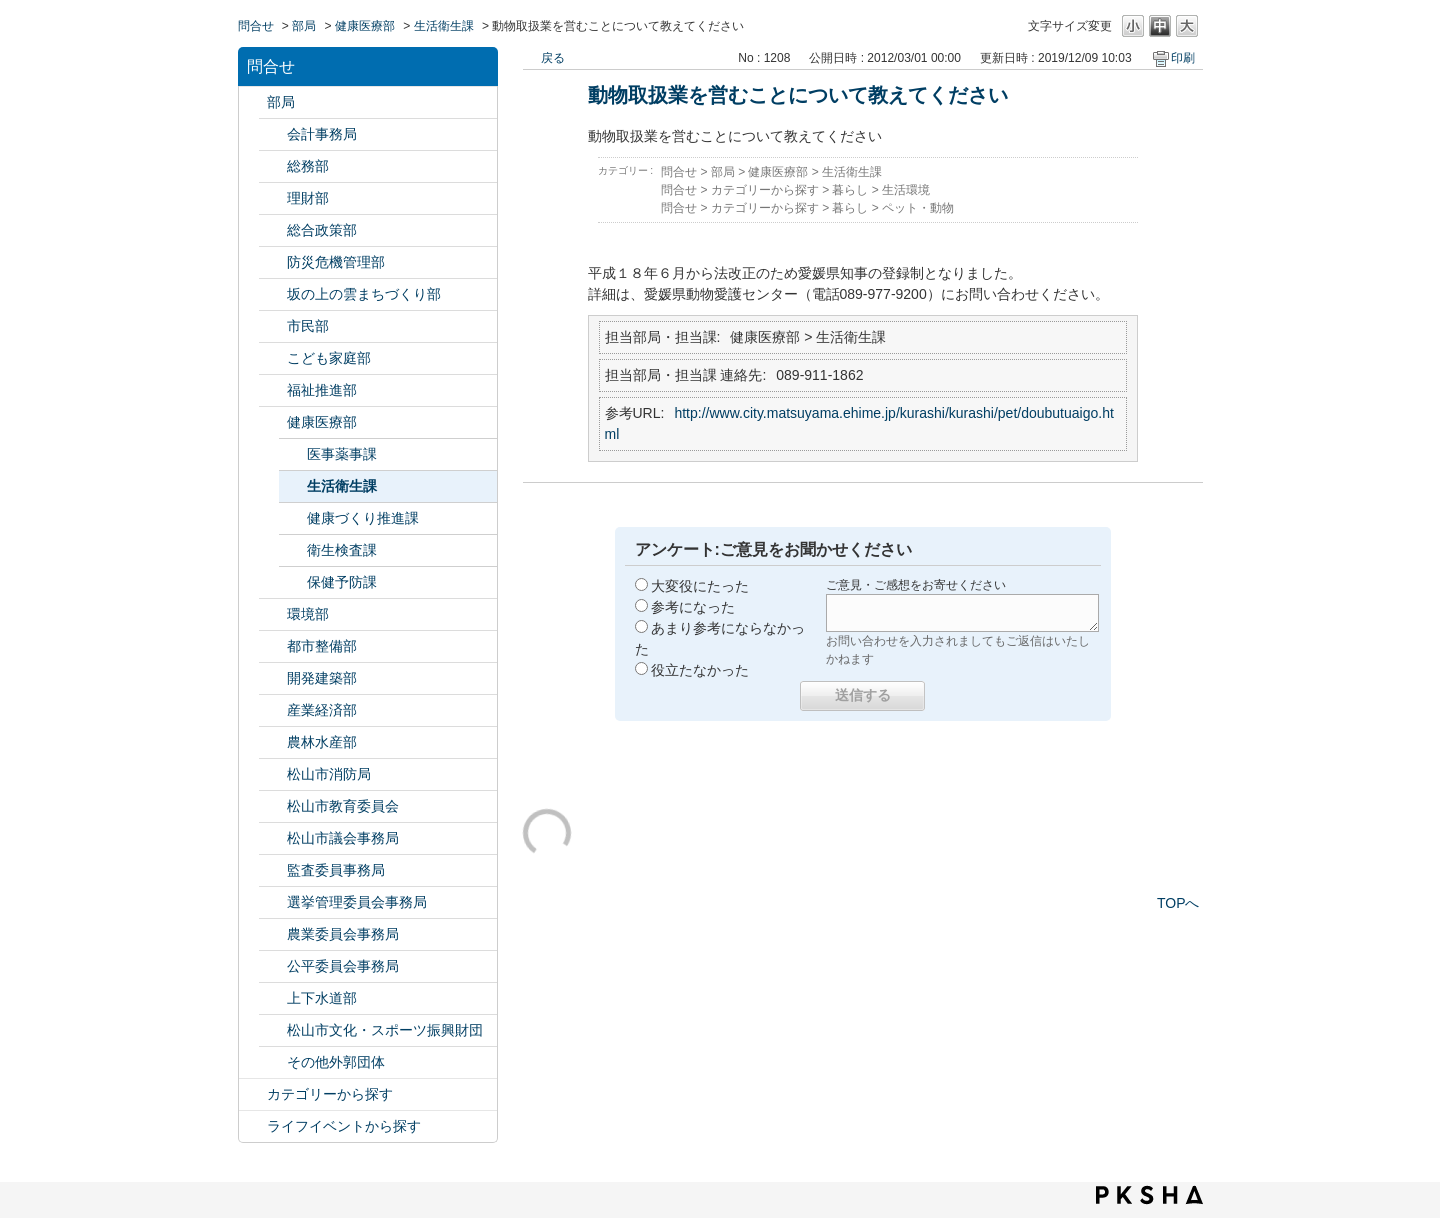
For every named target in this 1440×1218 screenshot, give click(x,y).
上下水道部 (322, 998)
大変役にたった (700, 586)
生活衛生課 (444, 26)
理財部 (308, 198)
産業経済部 (322, 710)
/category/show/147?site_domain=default (273, 934)
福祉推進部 (322, 390)
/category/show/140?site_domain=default (273, 774)
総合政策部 (322, 230)
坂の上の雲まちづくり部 (364, 294)
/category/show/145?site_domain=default (273, 966)
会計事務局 (322, 134)
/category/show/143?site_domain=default (273, 838)
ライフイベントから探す (344, 1126)
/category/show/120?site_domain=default (273, 134)
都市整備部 (322, 646)
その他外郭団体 (336, 1062)
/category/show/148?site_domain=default (273, 902)
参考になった (693, 607)
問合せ (256, 26)
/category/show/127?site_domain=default (273, 198)
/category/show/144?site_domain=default (273, 998)
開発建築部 (322, 678)
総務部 (308, 166)
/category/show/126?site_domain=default (273, 230)
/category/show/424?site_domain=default (273, 262)
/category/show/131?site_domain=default (273, 1062)
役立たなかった (700, 670)
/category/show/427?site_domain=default (273, 742)
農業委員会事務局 (343, 934)
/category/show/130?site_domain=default (273, 390)
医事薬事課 (342, 454)
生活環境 (906, 190)
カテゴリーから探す (330, 1094)
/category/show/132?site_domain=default (273, 422)
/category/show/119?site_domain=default (253, 102)
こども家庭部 (329, 358)
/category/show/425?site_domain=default (273, 678)
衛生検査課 (342, 550)
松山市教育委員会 (343, 806)
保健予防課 (342, 582)
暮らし (850, 190)
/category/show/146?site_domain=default (273, 870)
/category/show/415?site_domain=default (273, 358)
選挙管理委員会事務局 (357, 902)
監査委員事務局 (336, 870)
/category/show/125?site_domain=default (273, 166)
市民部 (308, 326)
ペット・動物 (918, 208)
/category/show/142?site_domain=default (273, 806)
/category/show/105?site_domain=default (253, 1126)
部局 (304, 26)
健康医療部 (365, 26)
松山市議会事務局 (343, 838)
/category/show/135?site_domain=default (273, 646)
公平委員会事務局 (343, 966)
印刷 (1183, 58)
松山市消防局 (329, 774)
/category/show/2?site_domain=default (253, 1094)
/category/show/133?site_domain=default (273, 614)
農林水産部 (322, 742)
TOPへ (1178, 903)
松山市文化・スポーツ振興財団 (385, 1030)
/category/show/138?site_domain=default (273, 710)
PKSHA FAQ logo (1149, 1195)
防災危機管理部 (336, 262)
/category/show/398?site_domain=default (273, 294)
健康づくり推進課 (363, 518)
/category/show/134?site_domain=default (273, 1030)
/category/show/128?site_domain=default (273, 326)
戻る (553, 58)
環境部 (308, 614)
